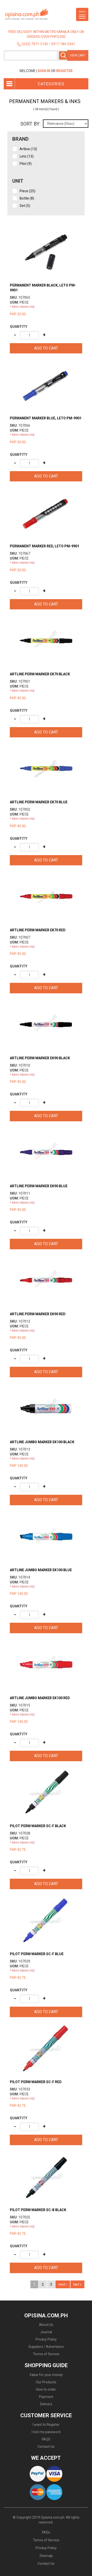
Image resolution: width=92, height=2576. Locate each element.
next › (62, 2284)
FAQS (46, 2439)
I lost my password (46, 2432)
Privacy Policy (46, 2339)
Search (63, 55)
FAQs (46, 2532)
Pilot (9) (26, 164)
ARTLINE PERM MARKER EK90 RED (38, 1314)
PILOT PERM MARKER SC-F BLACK (38, 1826)
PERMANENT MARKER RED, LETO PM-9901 (44, 546)
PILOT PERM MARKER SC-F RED (36, 2082)
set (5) (25, 206)
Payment (46, 2397)
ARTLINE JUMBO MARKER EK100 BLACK (42, 1442)
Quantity (18, 327)
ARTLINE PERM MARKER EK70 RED (38, 930)
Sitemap (46, 2556)
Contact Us (46, 2447)
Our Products (46, 2382)
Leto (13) (27, 156)
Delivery (46, 2404)
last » (77, 2284)
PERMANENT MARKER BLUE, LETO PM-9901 (45, 418)
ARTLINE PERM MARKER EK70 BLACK (40, 674)
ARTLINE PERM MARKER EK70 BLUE (38, 802)
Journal (46, 2332)
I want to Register (46, 2425)
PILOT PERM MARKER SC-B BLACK (38, 2210)
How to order (46, 2389)
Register (64, 71)
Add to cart (46, 348)
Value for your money (46, 2375)
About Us (46, 2325)
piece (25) (27, 191)
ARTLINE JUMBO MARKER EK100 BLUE (41, 1570)
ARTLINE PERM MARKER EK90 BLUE (38, 1186)
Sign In (44, 71)
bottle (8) (27, 198)
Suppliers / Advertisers (46, 2347)
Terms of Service (46, 2354)
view (46, 228)
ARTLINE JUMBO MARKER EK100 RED (40, 1698)
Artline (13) (28, 149)
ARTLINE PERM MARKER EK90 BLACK (40, 1058)
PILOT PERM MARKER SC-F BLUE (37, 1954)
